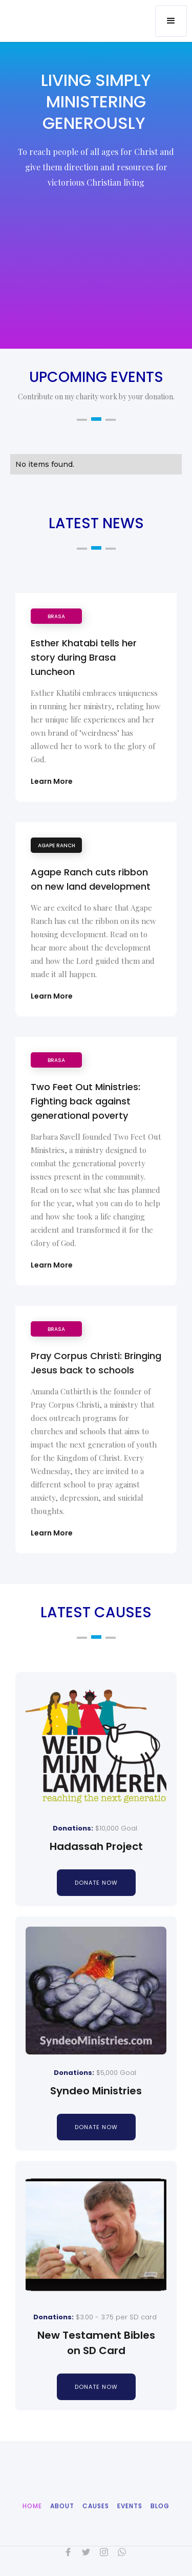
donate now (96, 1883)
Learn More (52, 781)
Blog (160, 2523)
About (62, 2523)
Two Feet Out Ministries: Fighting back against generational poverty (85, 1101)
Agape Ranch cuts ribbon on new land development (91, 879)
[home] (76, 14)
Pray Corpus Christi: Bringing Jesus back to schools (96, 1362)
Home (32, 2523)
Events (129, 2523)
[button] (171, 21)
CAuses (95, 2523)
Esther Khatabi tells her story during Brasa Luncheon (84, 657)
